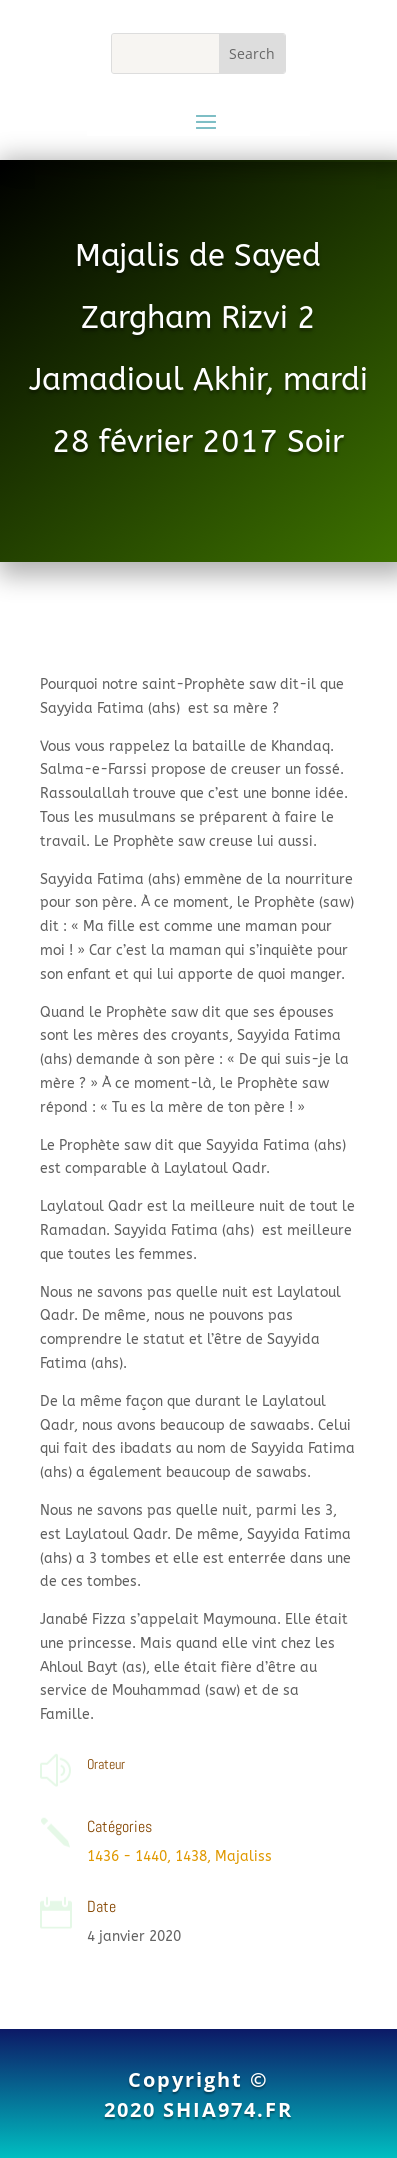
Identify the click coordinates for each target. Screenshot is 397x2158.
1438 (191, 1856)
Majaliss (243, 1856)
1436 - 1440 (127, 1856)
